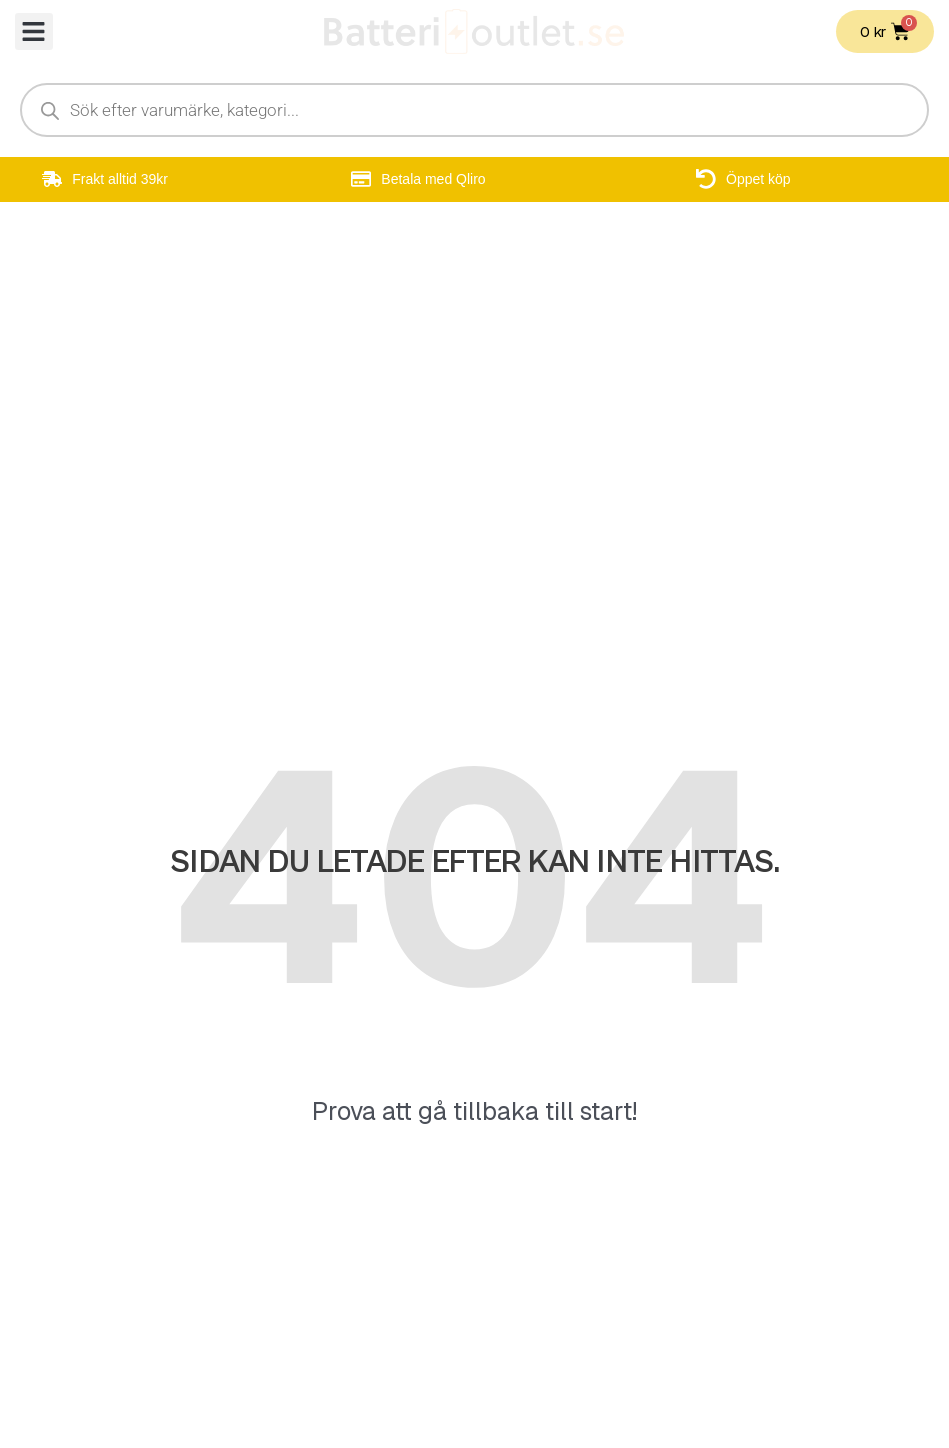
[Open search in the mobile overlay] (474, 110)
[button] (34, 32)
